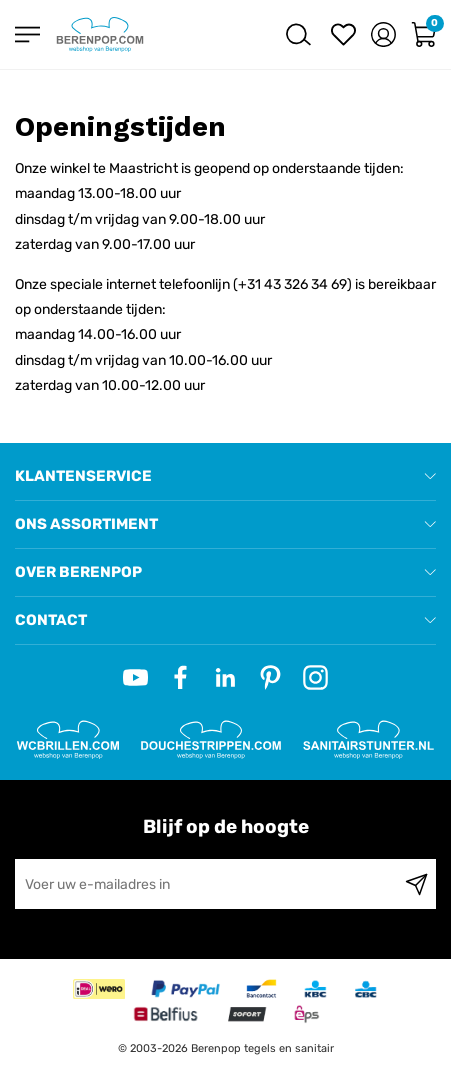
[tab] (225, 476)
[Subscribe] (416, 884)
